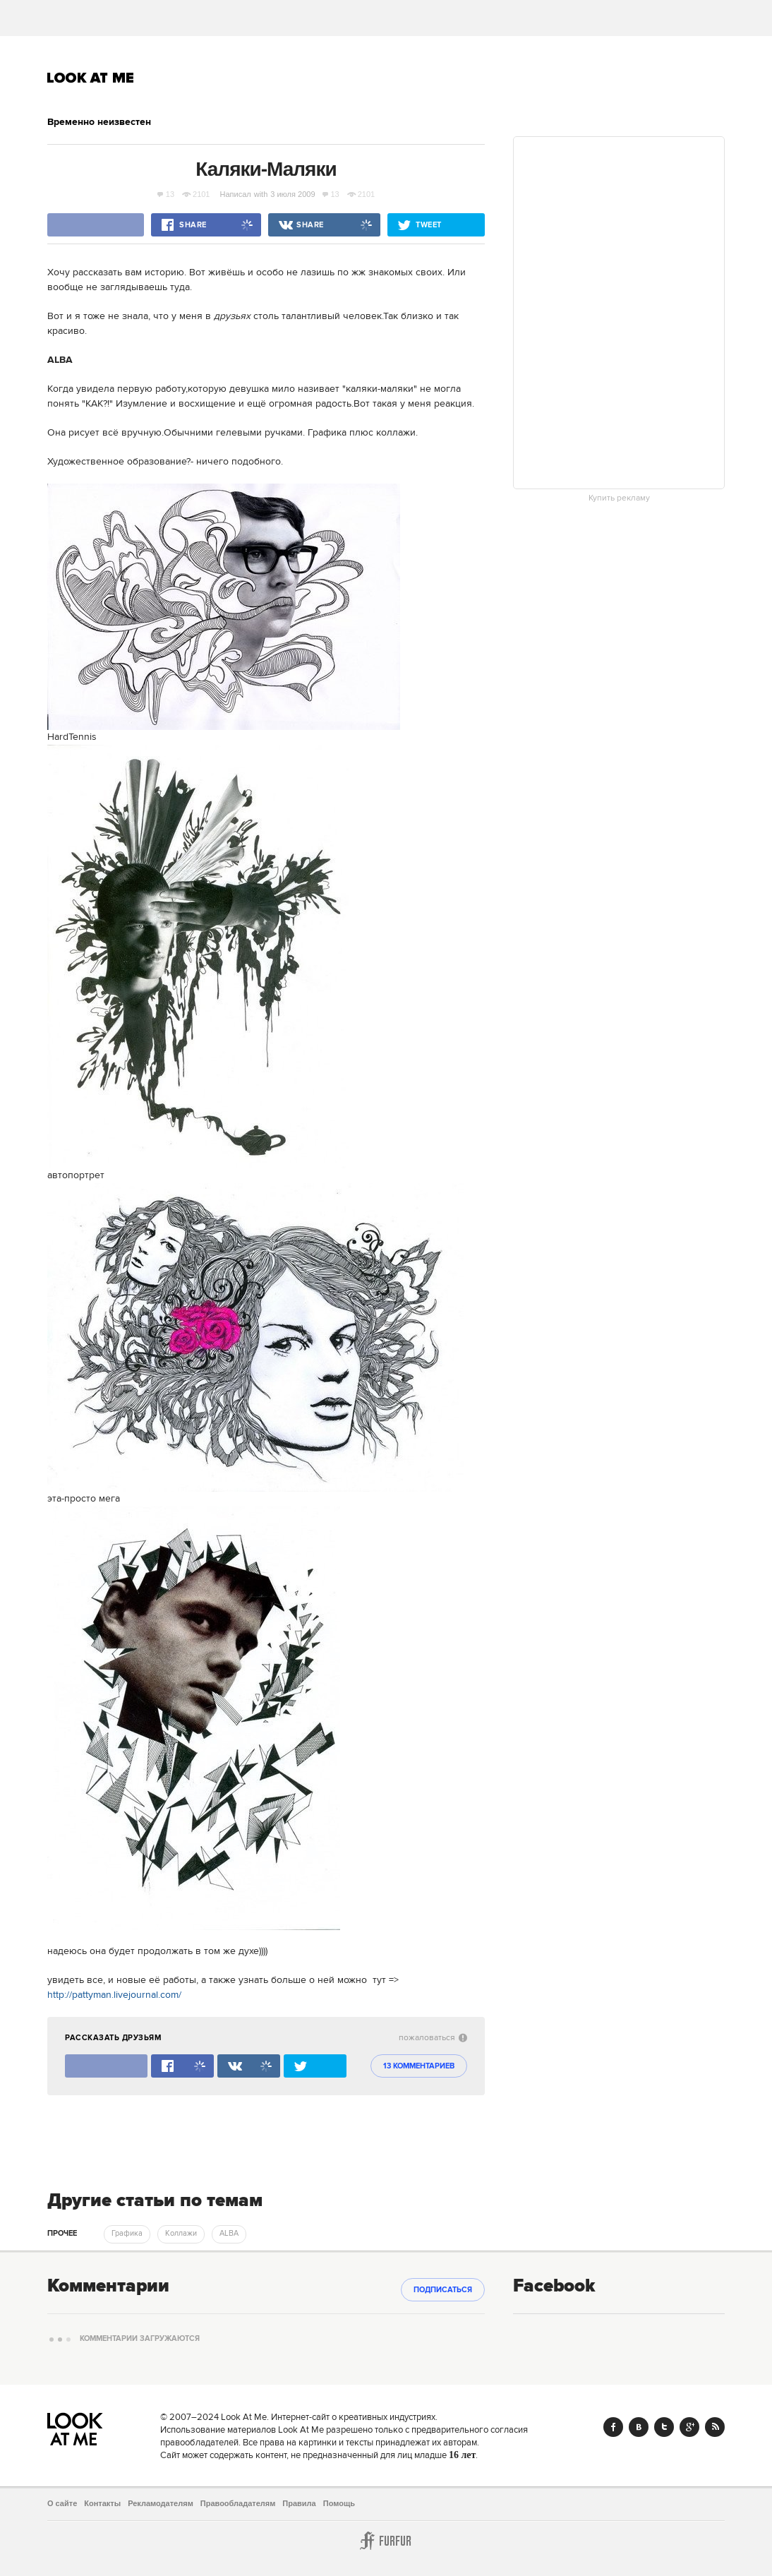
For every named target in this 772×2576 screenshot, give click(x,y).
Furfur (386, 2541)
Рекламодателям (160, 2503)
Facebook (613, 2427)
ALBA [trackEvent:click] (229, 2234)
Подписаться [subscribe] (443, 2290)
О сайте (62, 2503)
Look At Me (90, 77)
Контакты (102, 2503)
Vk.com (639, 2427)
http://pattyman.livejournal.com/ (114, 1995)
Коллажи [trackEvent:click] (181, 2234)
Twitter (664, 2427)
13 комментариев (418, 2066)
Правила (298, 2503)
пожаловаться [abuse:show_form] (433, 2037)
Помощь (339, 2503)
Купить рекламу (619, 498)
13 (165, 194)
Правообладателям (238, 2503)
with (261, 194)
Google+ (689, 2427)
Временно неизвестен (99, 122)
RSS (715, 2427)
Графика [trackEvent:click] (127, 2234)
